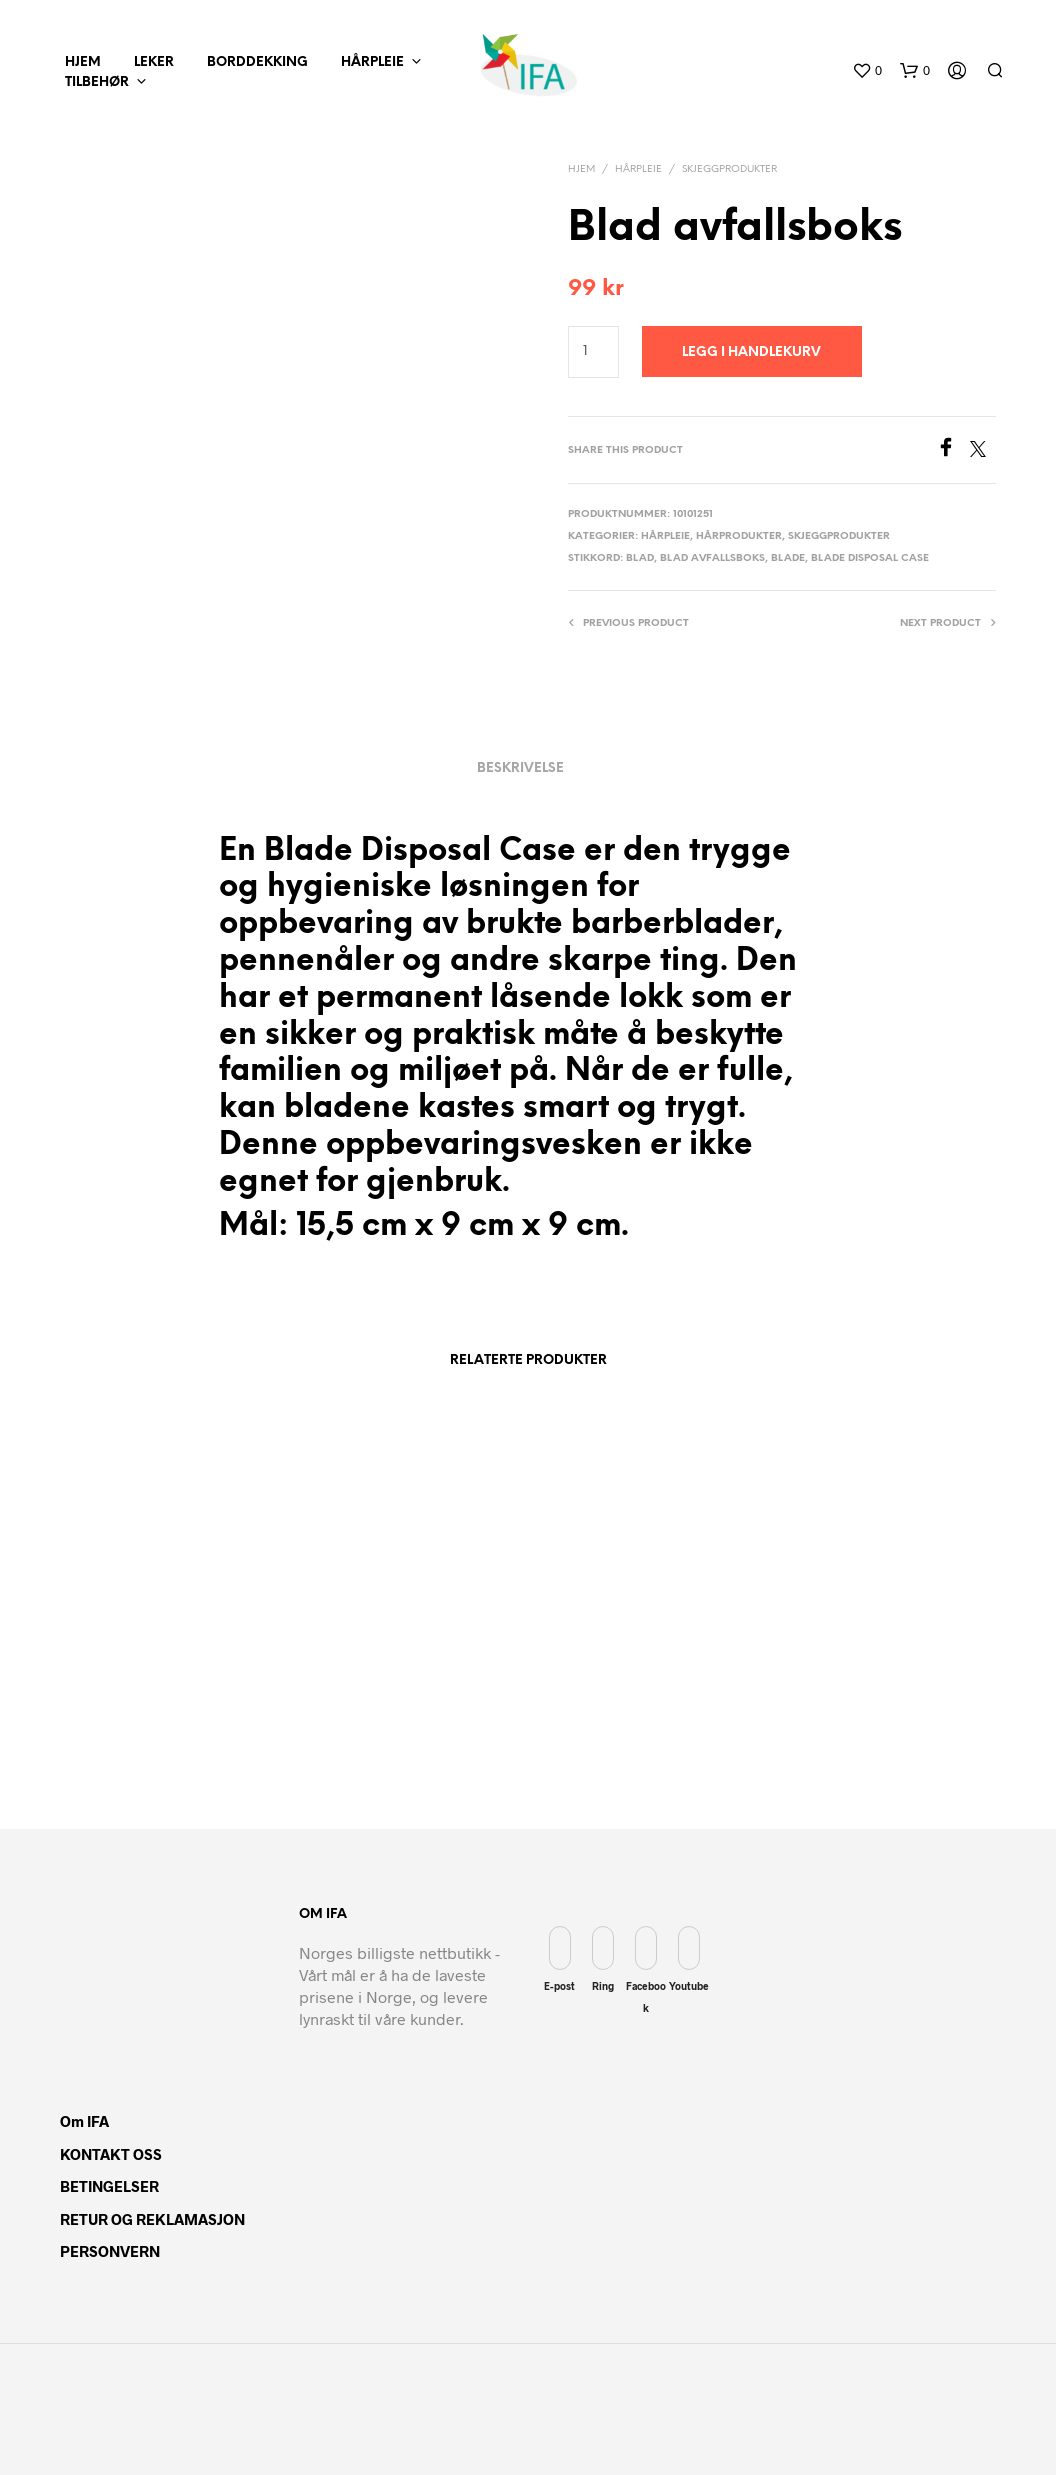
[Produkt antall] (593, 352)
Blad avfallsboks (712, 558)
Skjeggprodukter (729, 169)
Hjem (581, 169)
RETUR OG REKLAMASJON (152, 2219)
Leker (154, 62)
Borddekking (257, 62)
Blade (788, 558)
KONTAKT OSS (111, 2154)
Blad (640, 558)
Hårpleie (372, 62)
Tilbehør (97, 82)
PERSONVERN (110, 2251)
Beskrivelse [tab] (520, 768)
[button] (867, 71)
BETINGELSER (109, 2186)
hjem (83, 62)
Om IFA (84, 2121)
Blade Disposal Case (870, 558)
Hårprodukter (739, 536)
